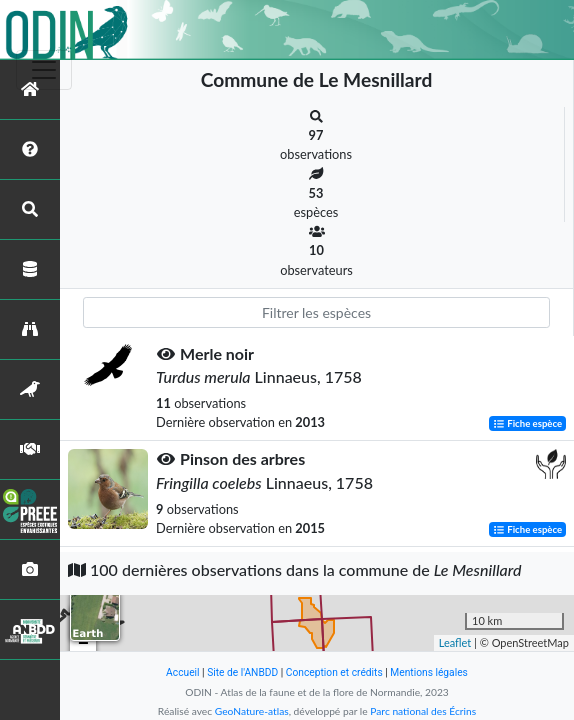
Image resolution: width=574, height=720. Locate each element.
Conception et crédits (334, 672)
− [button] (83, 644)
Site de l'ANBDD (242, 672)
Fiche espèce (527, 423)
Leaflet (455, 642)
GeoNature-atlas (252, 711)
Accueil (182, 672)
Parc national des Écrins (423, 711)
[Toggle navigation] (44, 70)
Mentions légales (429, 672)
